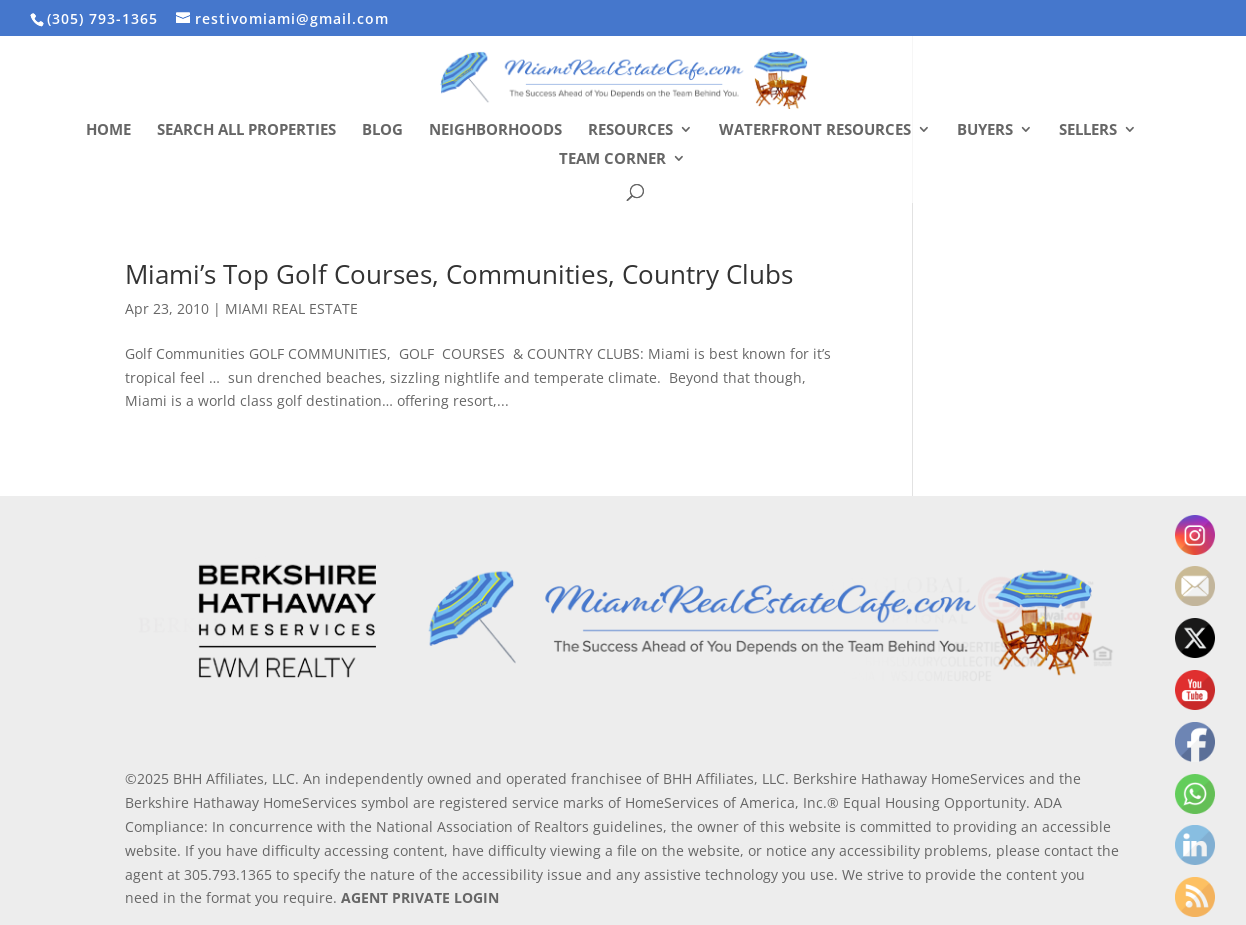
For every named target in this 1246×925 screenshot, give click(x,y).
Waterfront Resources (815, 130)
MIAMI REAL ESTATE (291, 308)
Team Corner (612, 159)
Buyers (985, 130)
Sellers (1088, 130)
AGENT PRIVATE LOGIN (420, 897)
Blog (382, 130)
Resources (630, 130)
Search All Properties (246, 130)
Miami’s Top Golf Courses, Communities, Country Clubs (459, 274)
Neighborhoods (495, 130)
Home (108, 130)
